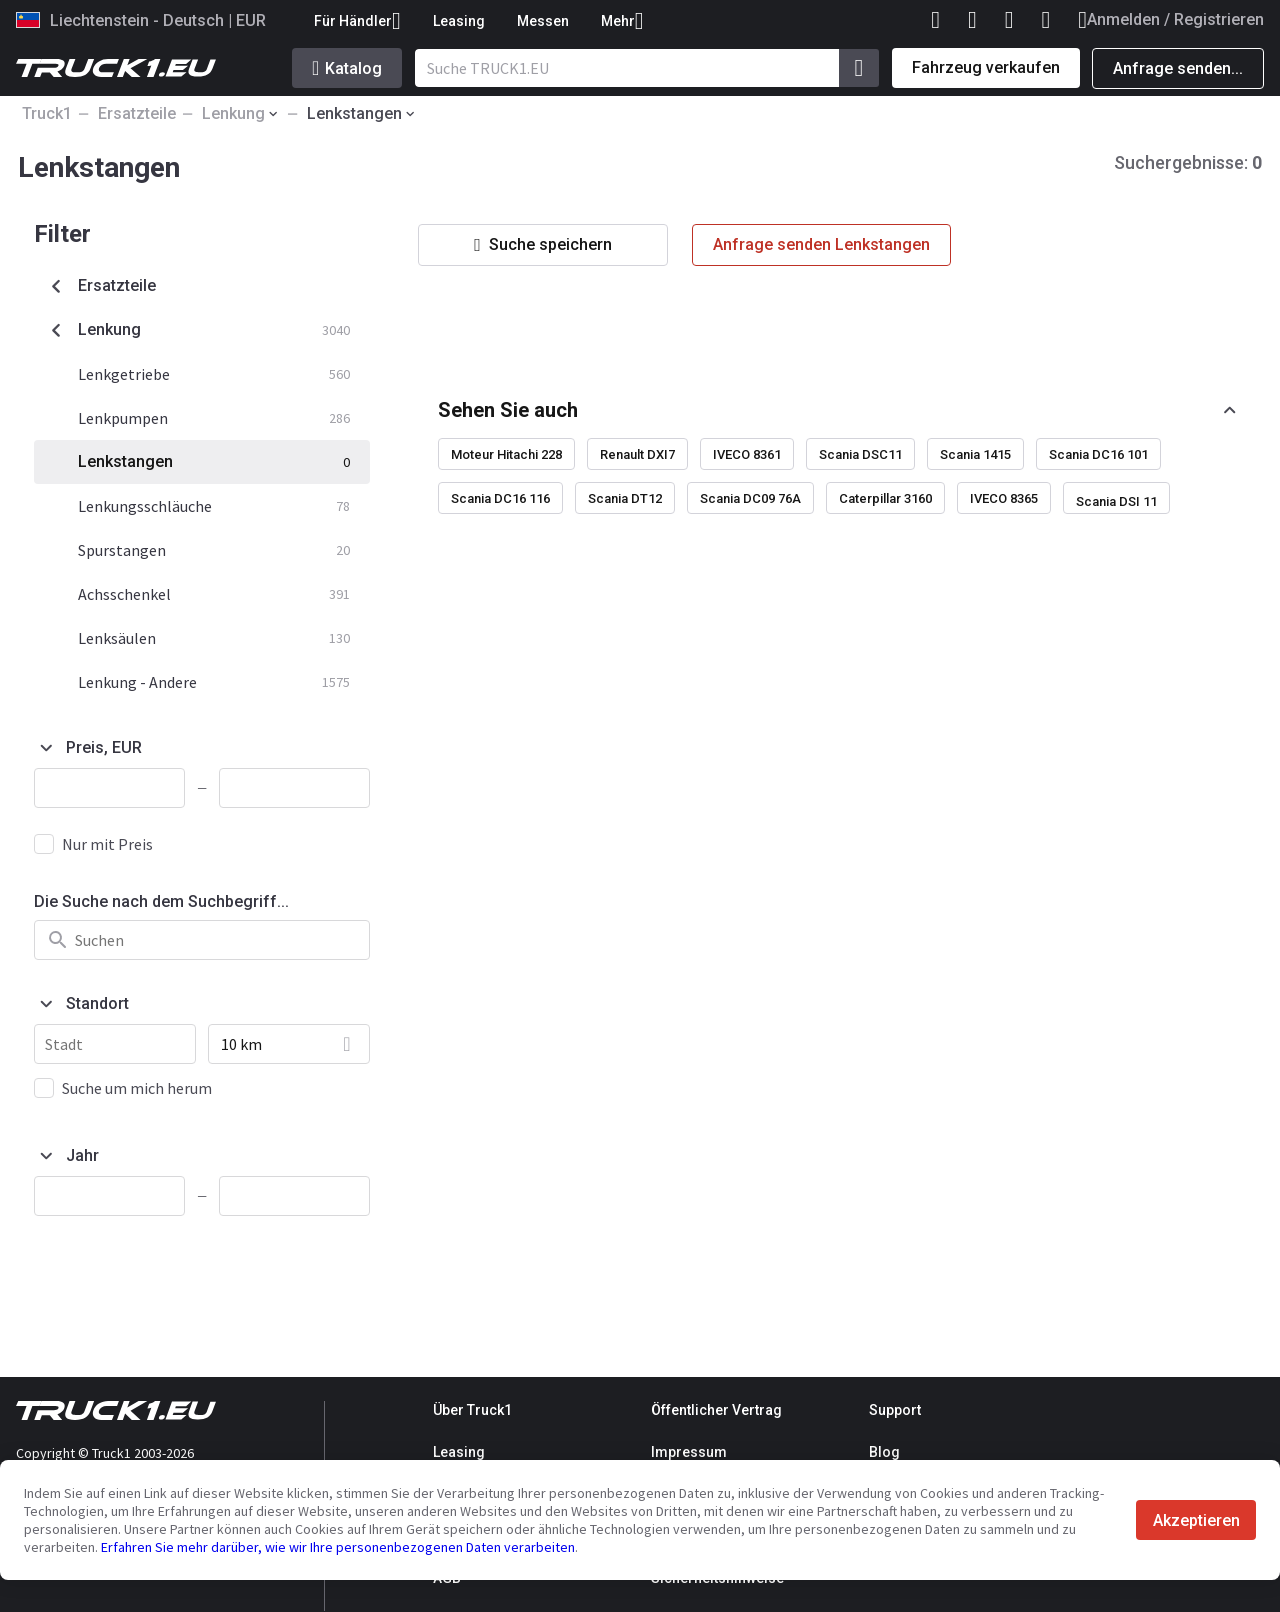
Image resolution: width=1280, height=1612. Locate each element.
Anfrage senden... (1178, 68)
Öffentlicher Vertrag (716, 1410)
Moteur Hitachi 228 (506, 454)
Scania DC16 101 (1098, 454)
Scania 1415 (975, 454)
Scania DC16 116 (500, 498)
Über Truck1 (472, 1410)
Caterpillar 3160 (885, 498)
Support (895, 1410)
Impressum (689, 1452)
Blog (884, 1452)
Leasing (459, 21)
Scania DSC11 (860, 454)
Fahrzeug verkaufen (986, 67)
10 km (241, 1044)
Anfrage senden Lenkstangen (821, 244)
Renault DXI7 (637, 454)
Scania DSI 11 (1116, 501)
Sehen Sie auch (508, 410)
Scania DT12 (625, 498)
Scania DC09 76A (750, 498)
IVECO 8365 (1004, 498)
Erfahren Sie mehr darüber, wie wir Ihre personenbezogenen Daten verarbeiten (338, 1547)
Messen (543, 21)
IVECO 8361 (747, 454)
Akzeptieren (1196, 1520)
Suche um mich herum (137, 1088)
